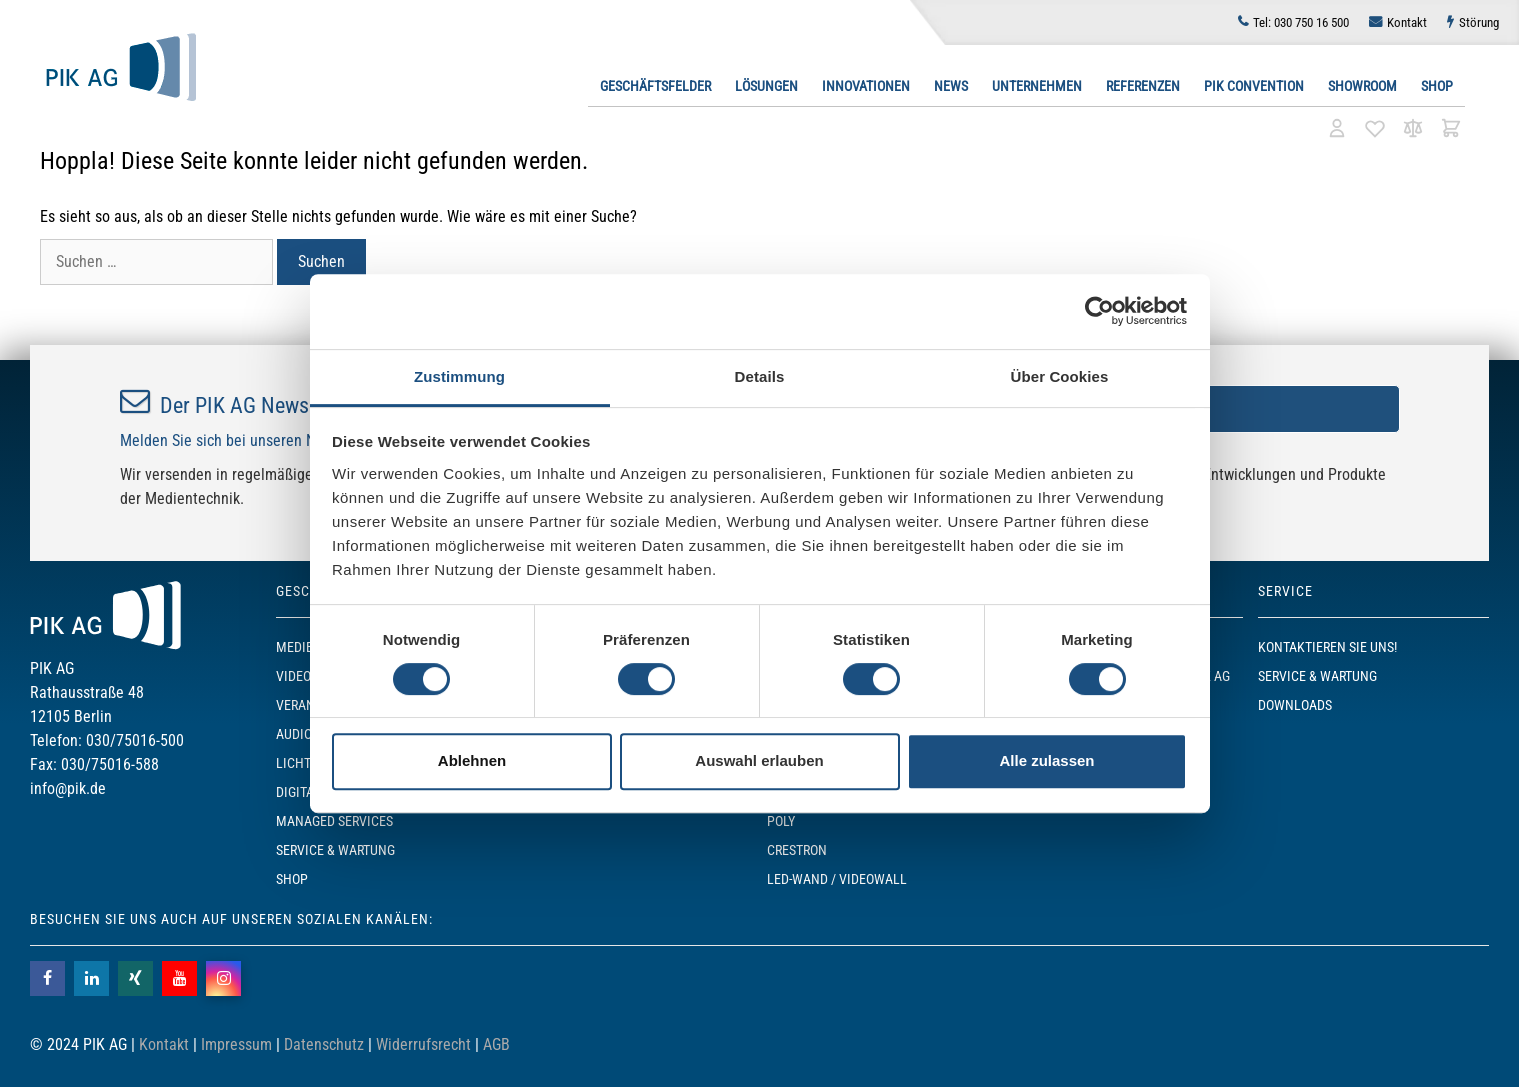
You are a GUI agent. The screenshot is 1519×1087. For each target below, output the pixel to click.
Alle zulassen (1046, 760)
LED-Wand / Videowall (837, 879)
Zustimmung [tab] (459, 376)
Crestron (797, 850)
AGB (496, 1044)
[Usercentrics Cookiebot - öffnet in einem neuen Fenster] (1099, 311)
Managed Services (334, 821)
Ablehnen (472, 760)
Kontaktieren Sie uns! (1327, 647)
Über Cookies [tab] (1060, 376)
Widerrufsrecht (423, 1044)
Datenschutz (324, 1044)
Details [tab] (760, 376)
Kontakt (1407, 22)
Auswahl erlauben (759, 760)
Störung (1479, 22)
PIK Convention (1254, 86)
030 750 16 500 (1301, 22)
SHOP (292, 879)
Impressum (236, 1044)
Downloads (1295, 705)
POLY (781, 821)
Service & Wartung (335, 850)
